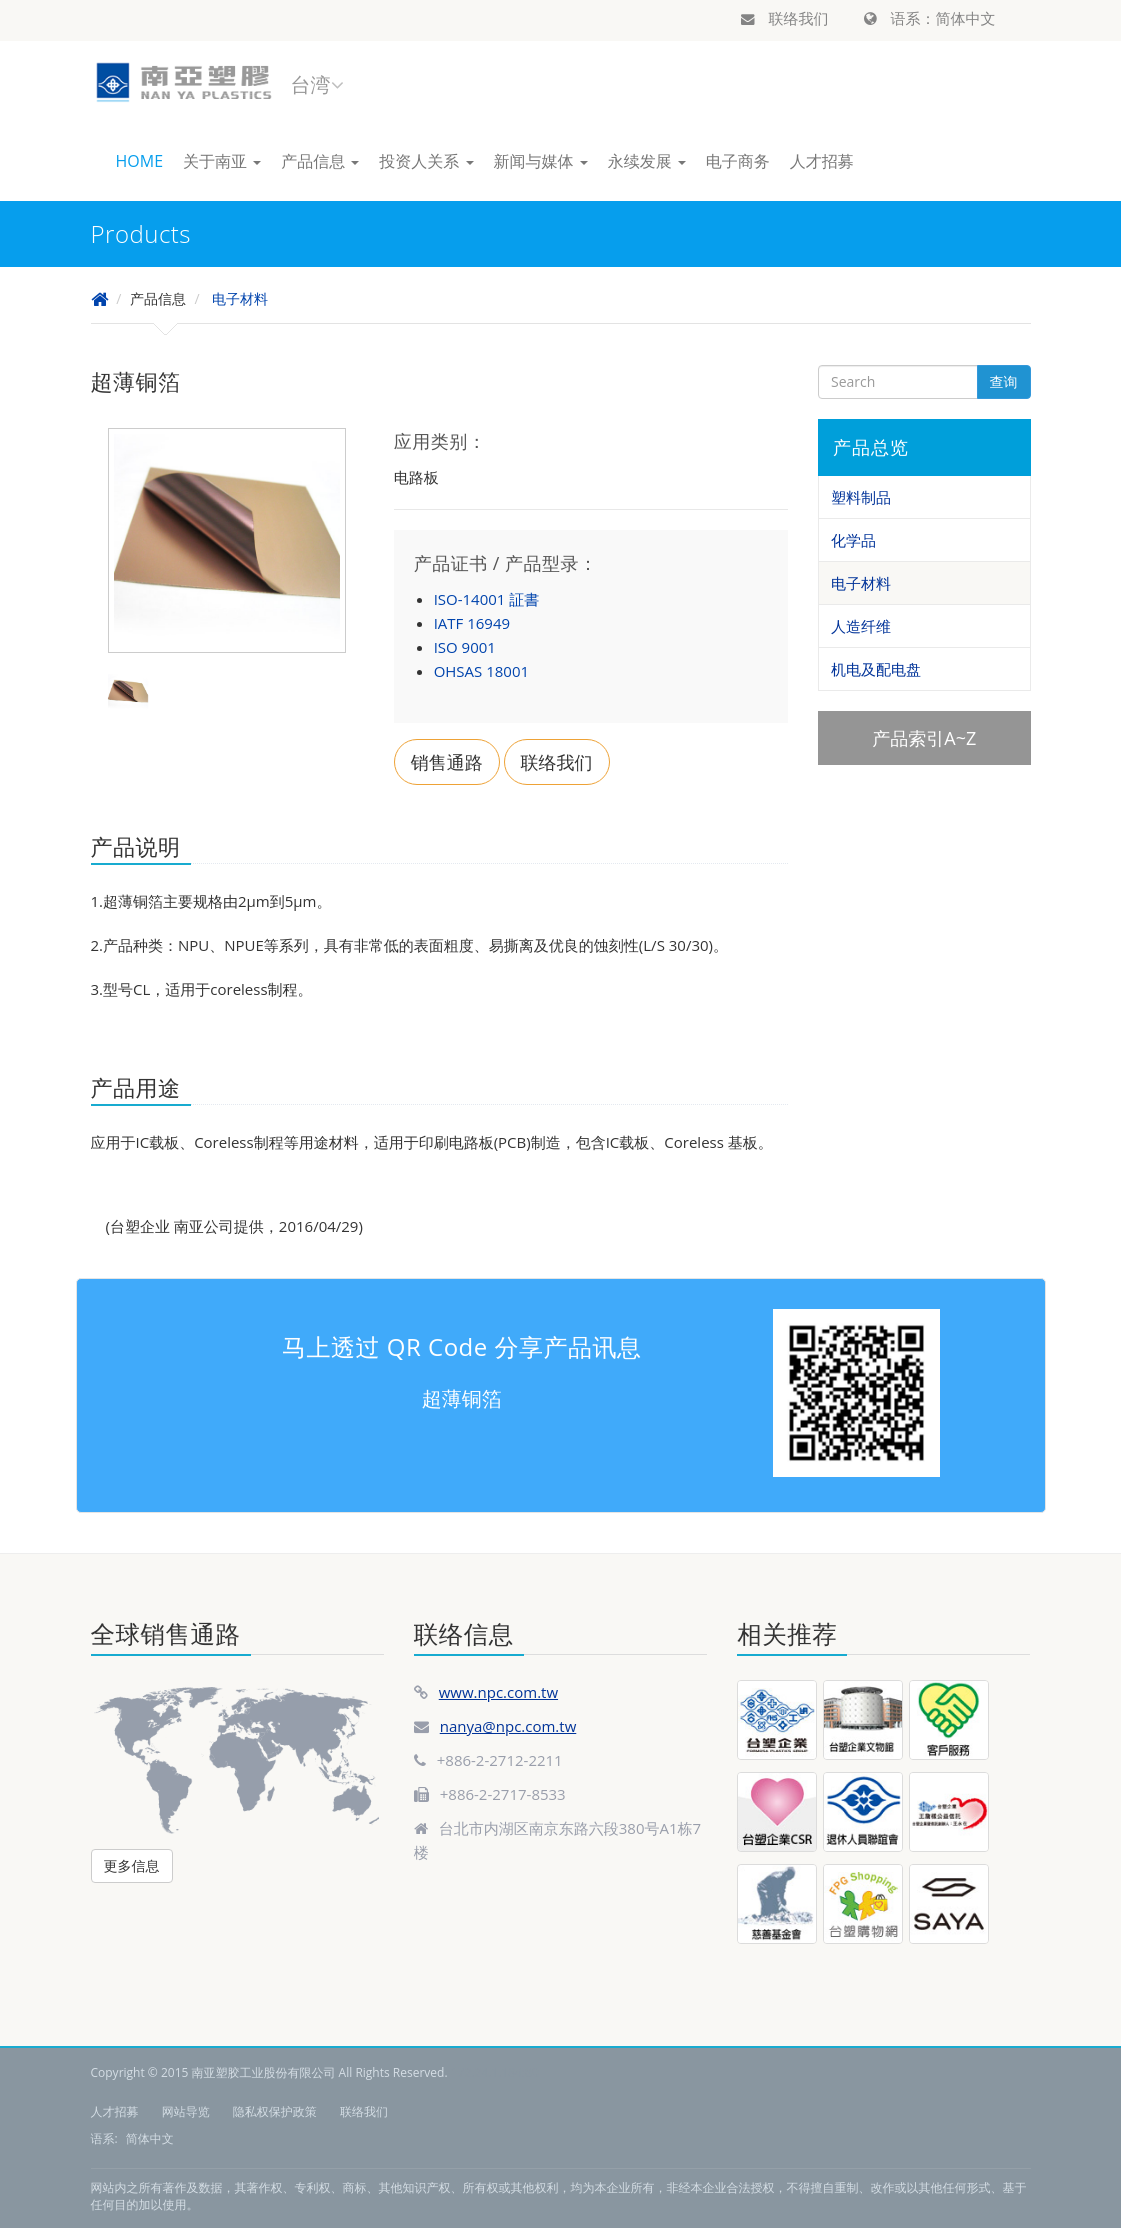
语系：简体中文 (930, 18)
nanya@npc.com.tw (508, 1726)
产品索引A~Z (924, 738)
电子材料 (240, 298)
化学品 (853, 540)
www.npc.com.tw (498, 1692)
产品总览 (871, 447)
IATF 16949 (472, 623)
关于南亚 (222, 161)
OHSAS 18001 (481, 671)
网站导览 (186, 2111)
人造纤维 (861, 626)
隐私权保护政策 (275, 2111)
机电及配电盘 (876, 669)
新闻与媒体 (541, 161)
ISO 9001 (465, 647)
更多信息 (132, 1865)
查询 (1004, 381)
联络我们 (785, 18)
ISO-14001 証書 (487, 599)
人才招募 (822, 161)
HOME (140, 161)
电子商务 (738, 161)
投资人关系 (426, 161)
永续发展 (647, 161)
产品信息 (320, 161)
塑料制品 (861, 497)
